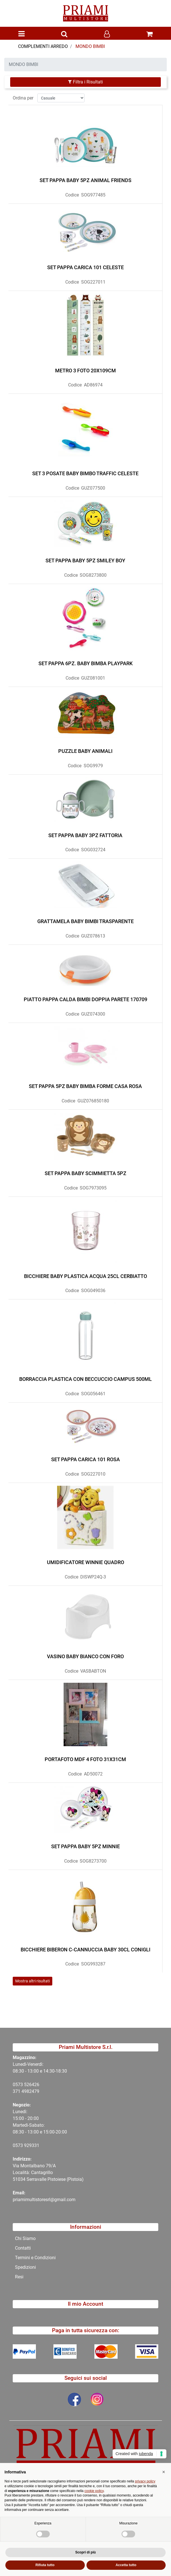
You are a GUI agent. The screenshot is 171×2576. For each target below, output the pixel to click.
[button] (64, 34)
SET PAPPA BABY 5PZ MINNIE (85, 1845)
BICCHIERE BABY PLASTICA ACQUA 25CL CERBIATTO (85, 1274)
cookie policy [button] (94, 2491)
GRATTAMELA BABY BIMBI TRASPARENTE (85, 920)
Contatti (23, 2248)
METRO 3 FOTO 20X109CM (85, 369)
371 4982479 (26, 2091)
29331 (33, 2145)
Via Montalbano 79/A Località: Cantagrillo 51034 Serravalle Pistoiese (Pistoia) (48, 2172)
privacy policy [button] (145, 2481)
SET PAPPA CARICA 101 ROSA (85, 1458)
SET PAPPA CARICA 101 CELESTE (85, 266)
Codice (72, 193)
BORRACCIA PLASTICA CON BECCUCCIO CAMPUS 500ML (85, 1377)
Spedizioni (25, 2267)
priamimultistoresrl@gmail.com (44, 2199)
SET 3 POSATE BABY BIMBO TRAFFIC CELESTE (85, 472)
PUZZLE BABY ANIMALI (85, 749)
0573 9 (20, 2145)
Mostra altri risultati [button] (32, 1979)
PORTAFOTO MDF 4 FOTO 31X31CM (85, 1758)
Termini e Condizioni (35, 2257)
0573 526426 (26, 2084)
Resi (19, 2276)
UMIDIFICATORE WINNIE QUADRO (85, 1561)
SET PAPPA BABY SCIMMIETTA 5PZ (85, 1172)
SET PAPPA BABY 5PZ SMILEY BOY (85, 559)
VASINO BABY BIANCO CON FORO (85, 1655)
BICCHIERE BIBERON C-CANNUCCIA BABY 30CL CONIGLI (85, 1948)
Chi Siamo (25, 2238)
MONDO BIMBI (90, 46)
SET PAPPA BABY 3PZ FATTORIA (85, 834)
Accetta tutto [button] (126, 2565)
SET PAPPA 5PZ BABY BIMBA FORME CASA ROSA (85, 1085)
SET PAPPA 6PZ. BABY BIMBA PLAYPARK (85, 662)
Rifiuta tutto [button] (45, 2565)
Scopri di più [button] (85, 2552)
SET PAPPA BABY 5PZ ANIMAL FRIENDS (85, 179)
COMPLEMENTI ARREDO (43, 46)
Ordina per (23, 96)
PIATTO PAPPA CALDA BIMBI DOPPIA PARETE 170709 (85, 998)
